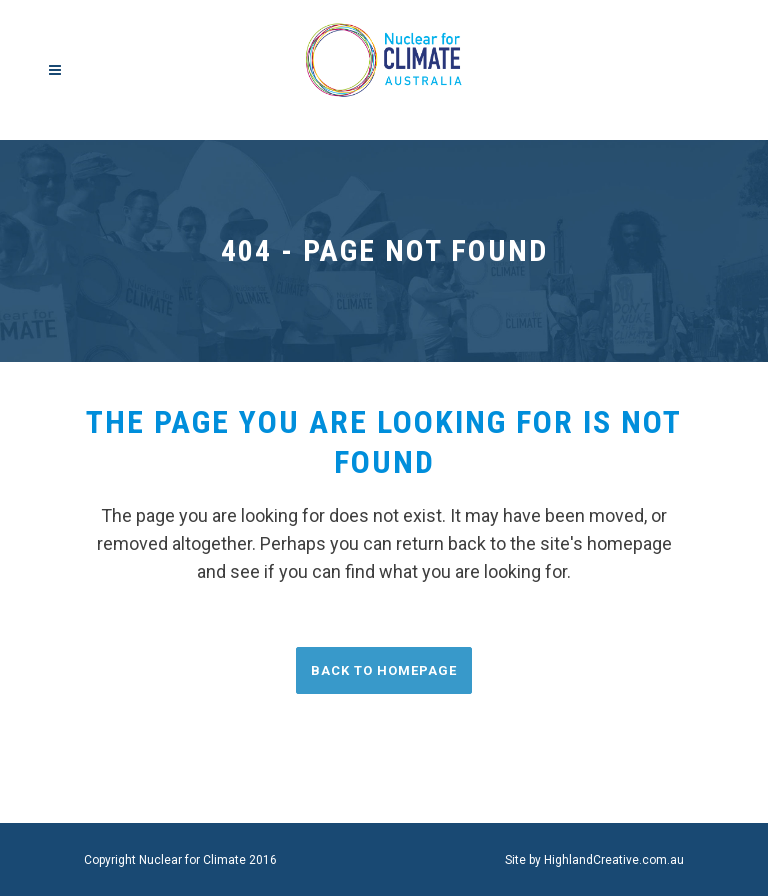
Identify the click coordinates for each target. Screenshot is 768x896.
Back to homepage (384, 670)
